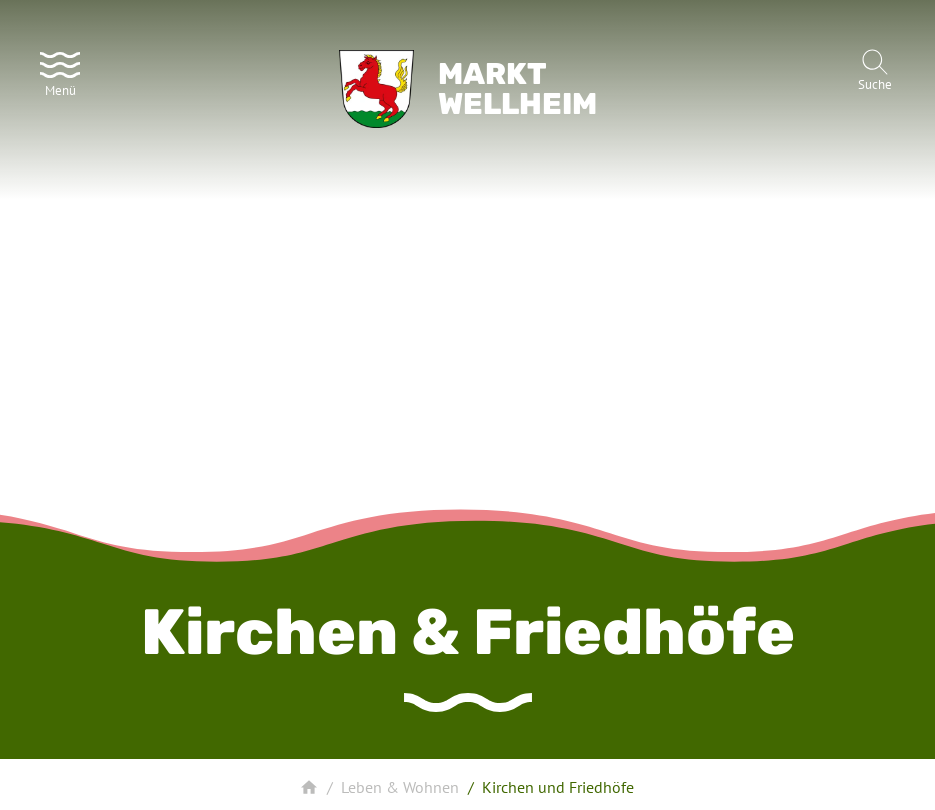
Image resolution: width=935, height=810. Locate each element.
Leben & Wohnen (400, 787)
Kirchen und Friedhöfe (558, 787)
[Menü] (60, 72)
